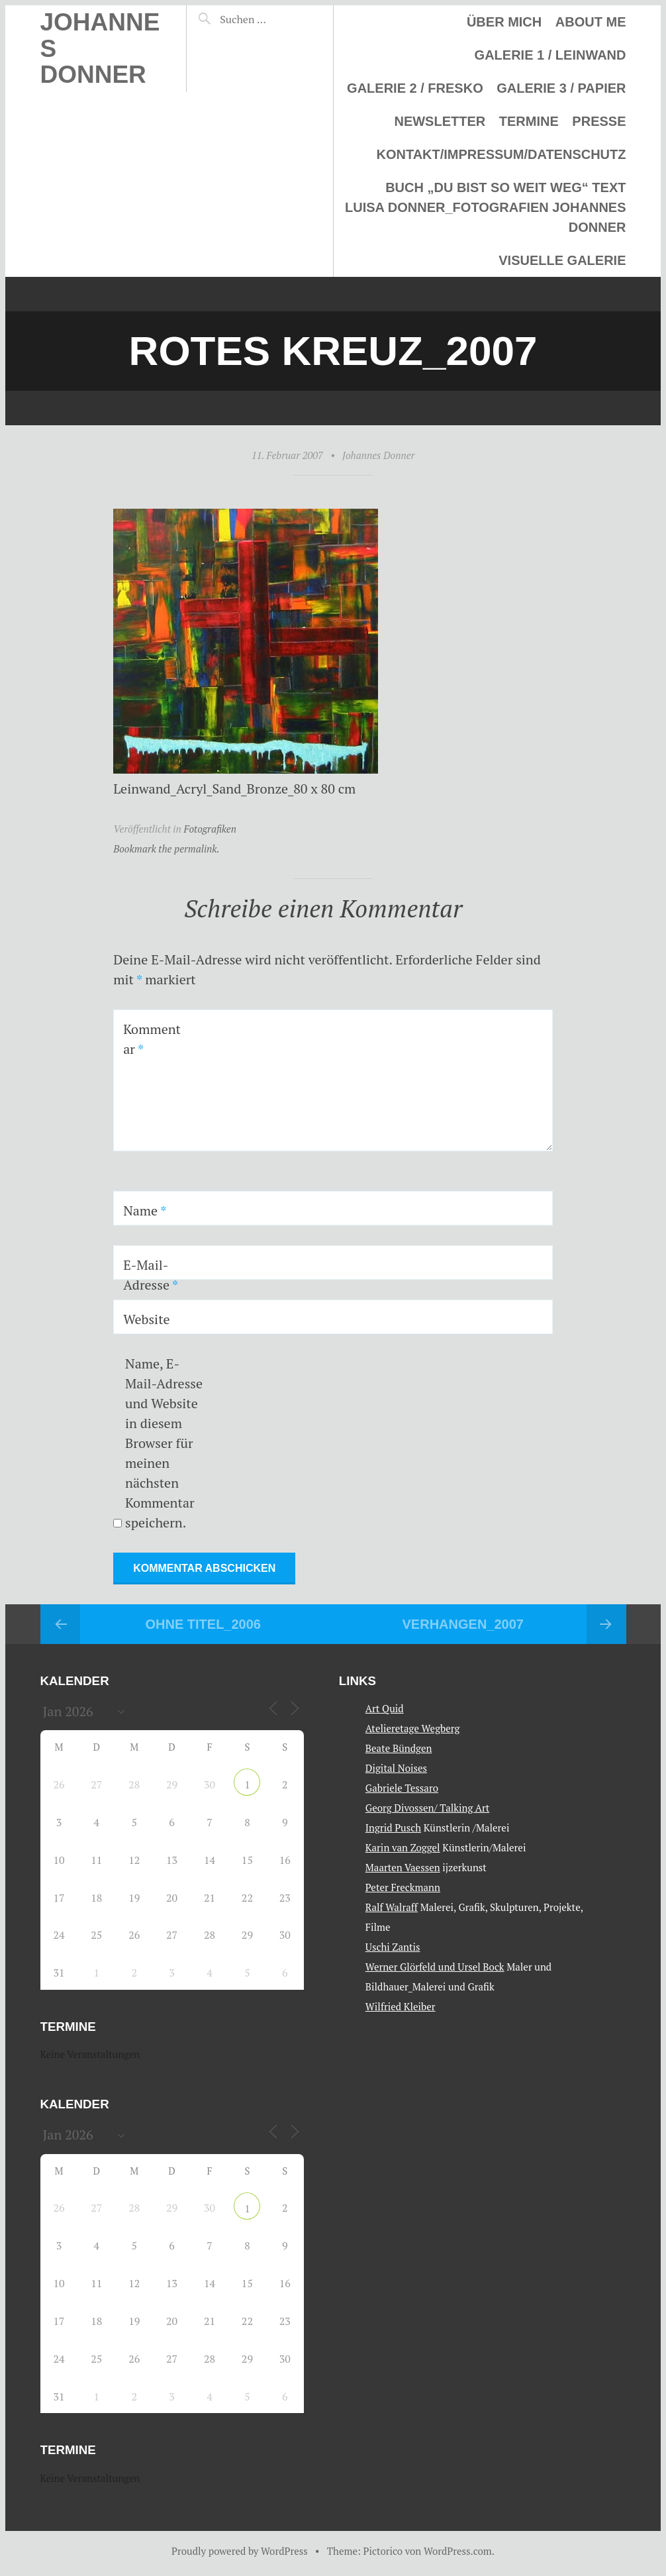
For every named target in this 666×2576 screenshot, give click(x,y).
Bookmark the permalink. (166, 848)
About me (590, 22)
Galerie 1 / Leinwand (550, 55)
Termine (529, 121)
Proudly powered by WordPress (239, 2550)
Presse (599, 121)
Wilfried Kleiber (400, 2006)
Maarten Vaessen (402, 1867)
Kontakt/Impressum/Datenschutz (501, 154)
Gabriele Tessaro (401, 1787)
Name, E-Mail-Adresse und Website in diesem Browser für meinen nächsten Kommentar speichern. (164, 1443)
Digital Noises (396, 1768)
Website (146, 1319)
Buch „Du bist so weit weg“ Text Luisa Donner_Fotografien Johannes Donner (485, 207)
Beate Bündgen (398, 1748)
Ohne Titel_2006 (203, 1624)
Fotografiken (209, 828)
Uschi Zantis (392, 1946)
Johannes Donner (378, 455)
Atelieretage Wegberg (412, 1728)
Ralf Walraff (391, 1907)
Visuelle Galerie (562, 260)
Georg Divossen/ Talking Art (427, 1807)
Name (144, 1210)
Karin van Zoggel (402, 1847)
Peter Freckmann (402, 1887)
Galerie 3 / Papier (561, 88)
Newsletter (439, 121)
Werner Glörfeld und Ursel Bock (434, 1966)
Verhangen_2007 (463, 1624)
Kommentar (152, 1039)
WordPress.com (458, 2550)
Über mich (504, 22)
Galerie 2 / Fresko (415, 88)
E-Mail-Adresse (150, 1275)
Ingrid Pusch (393, 1827)
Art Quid (384, 1708)
